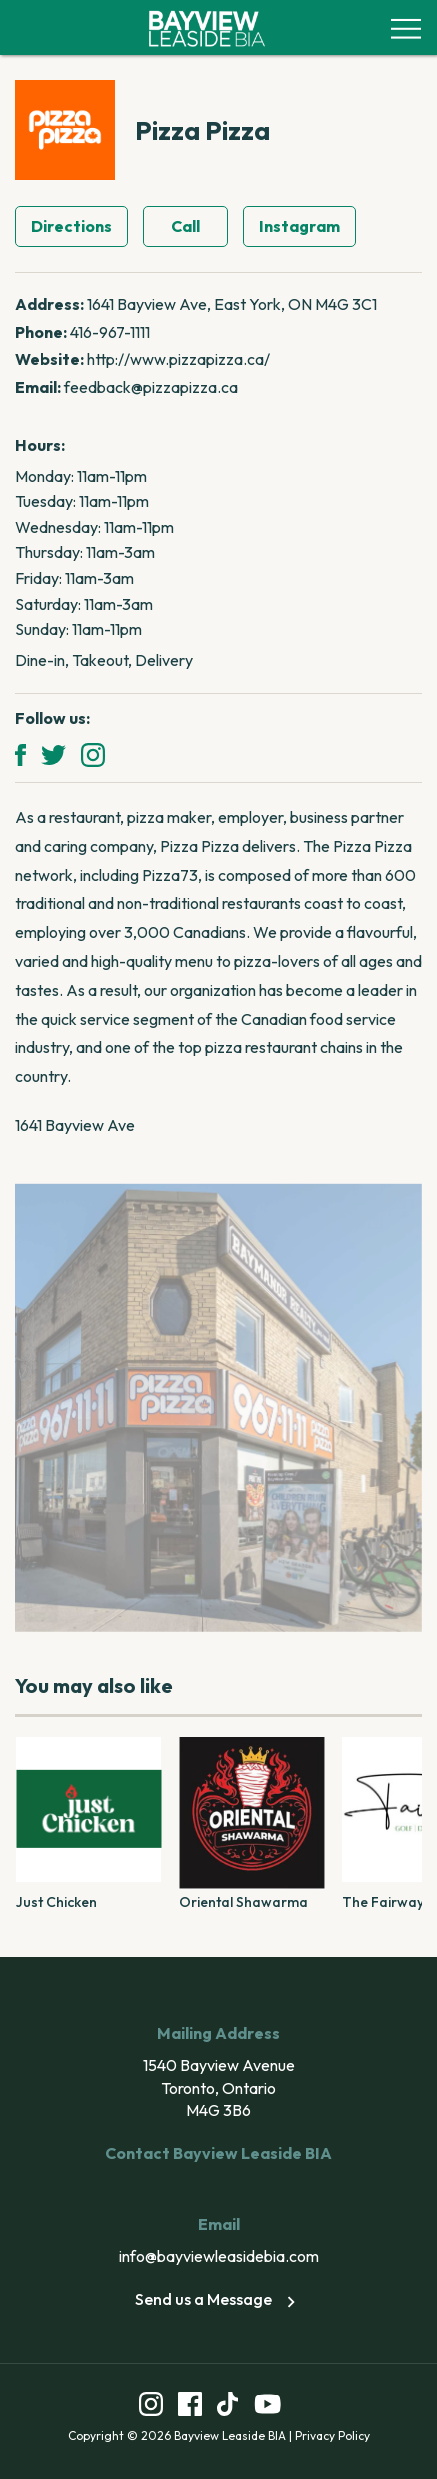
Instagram (299, 226)
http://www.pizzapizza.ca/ (178, 359)
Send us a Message (218, 2299)
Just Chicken (56, 1902)
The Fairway (383, 1902)
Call (185, 226)
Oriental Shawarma (243, 1902)
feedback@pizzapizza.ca (151, 387)
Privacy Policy (332, 2435)
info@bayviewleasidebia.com (219, 2256)
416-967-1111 (110, 332)
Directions (71, 226)
